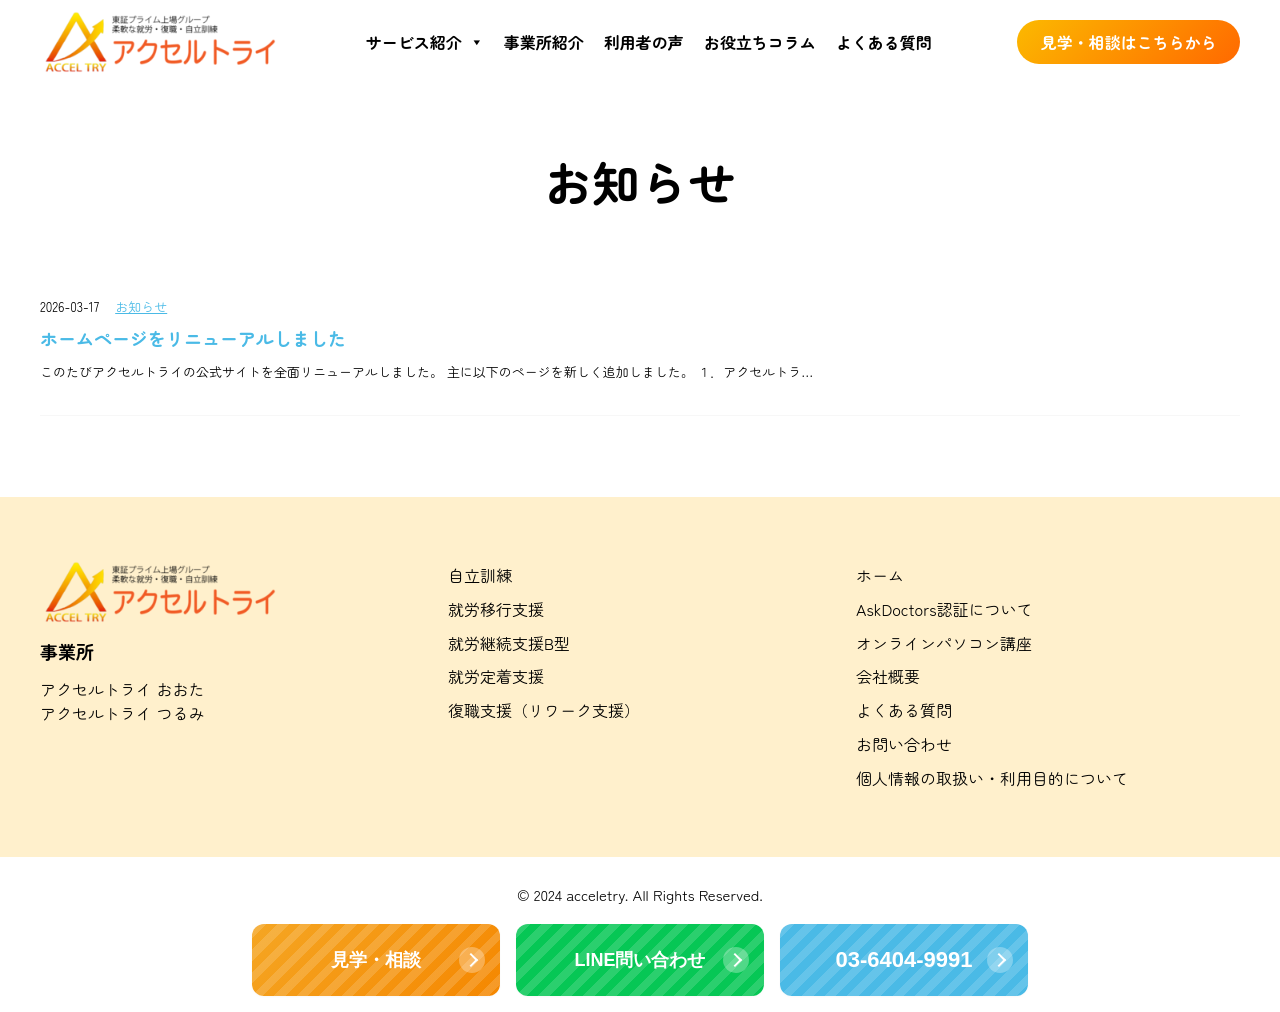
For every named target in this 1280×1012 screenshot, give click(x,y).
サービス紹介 (425, 42)
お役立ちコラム (760, 42)
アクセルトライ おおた (122, 689)
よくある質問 (884, 42)
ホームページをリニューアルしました (193, 338)
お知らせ (141, 306)
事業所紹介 (544, 42)
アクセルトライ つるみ (122, 713)
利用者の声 (644, 42)
